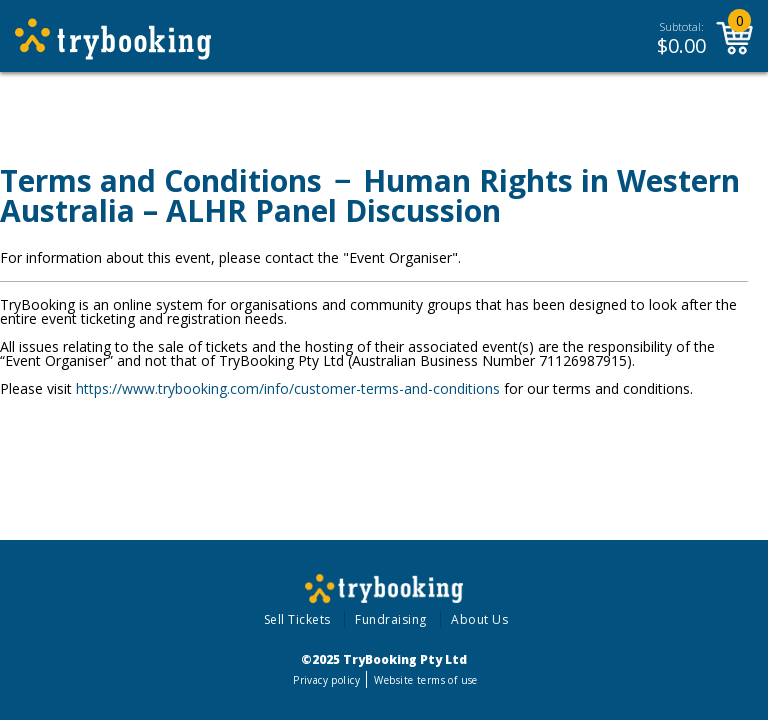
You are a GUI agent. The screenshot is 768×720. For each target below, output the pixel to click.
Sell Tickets (297, 619)
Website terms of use (425, 680)
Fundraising (391, 619)
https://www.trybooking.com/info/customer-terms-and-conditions (288, 388)
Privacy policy (326, 680)
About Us (479, 619)
